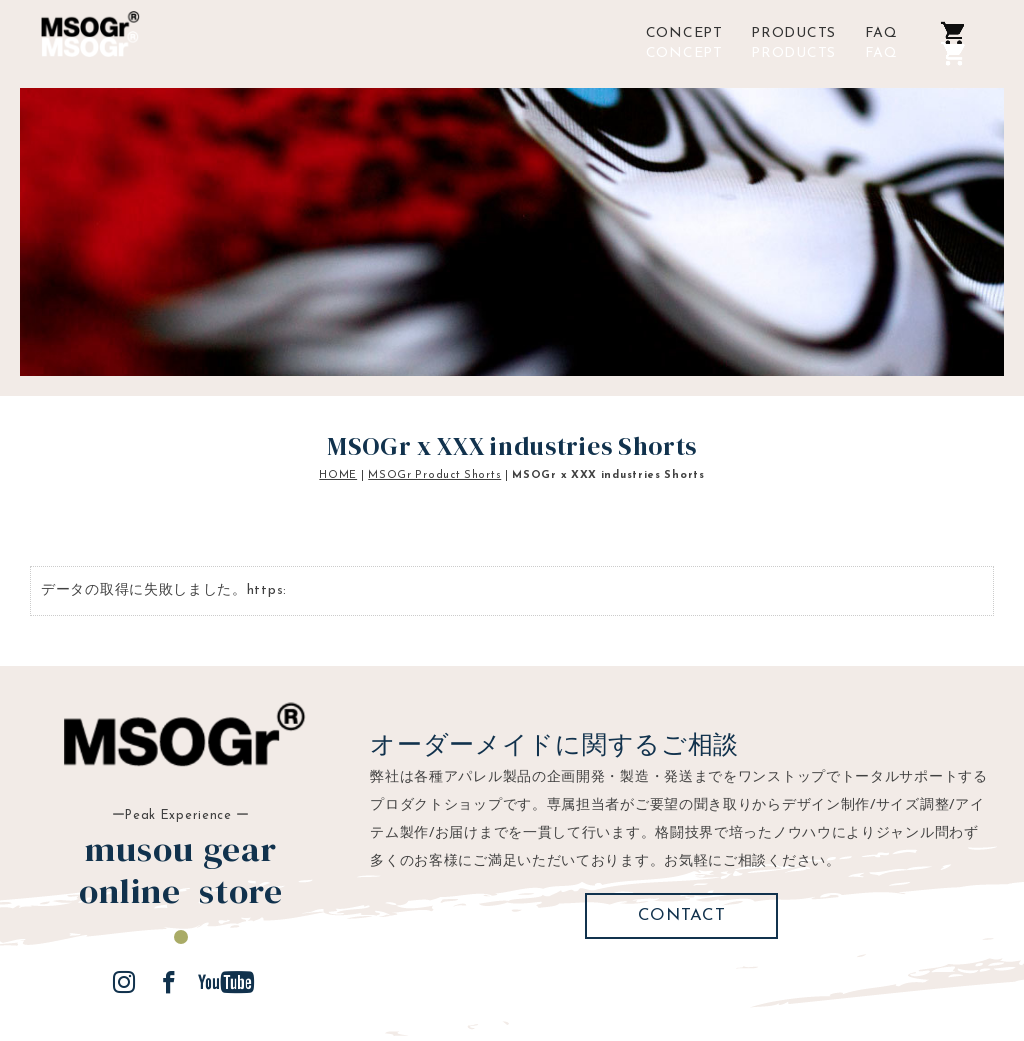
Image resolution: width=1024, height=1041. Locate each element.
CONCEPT (684, 53)
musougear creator (812, 985)
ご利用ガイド (192, 985)
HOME (338, 407)
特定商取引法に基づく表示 (455, 985)
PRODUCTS (793, 53)
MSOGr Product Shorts (434, 407)
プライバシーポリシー (645, 985)
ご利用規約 (301, 985)
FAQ (881, 53)
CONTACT (682, 847)
